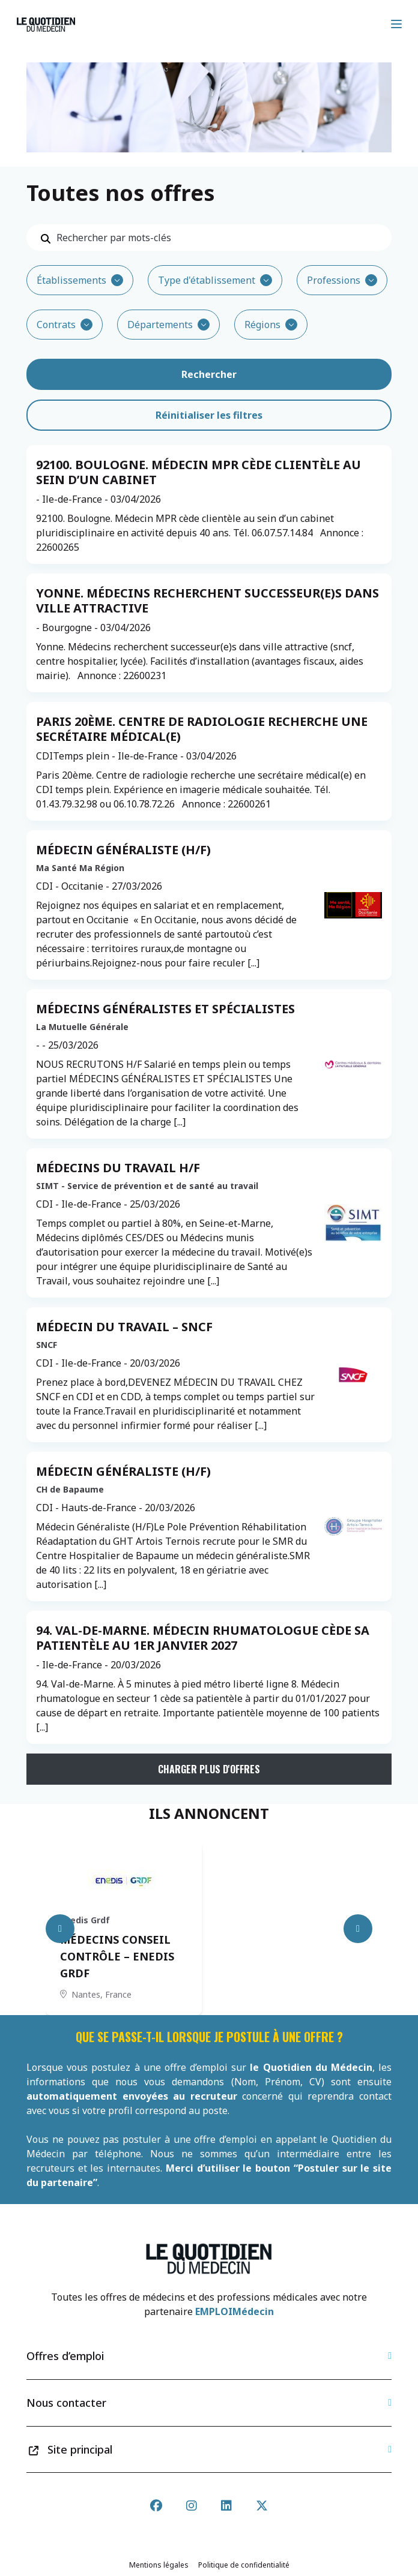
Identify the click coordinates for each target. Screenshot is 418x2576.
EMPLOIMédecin (234, 2311)
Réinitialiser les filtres (209, 415)
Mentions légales (159, 2565)
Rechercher (209, 374)
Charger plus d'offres (209, 1769)
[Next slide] (358, 1928)
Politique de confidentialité (243, 2565)
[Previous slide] (60, 1928)
